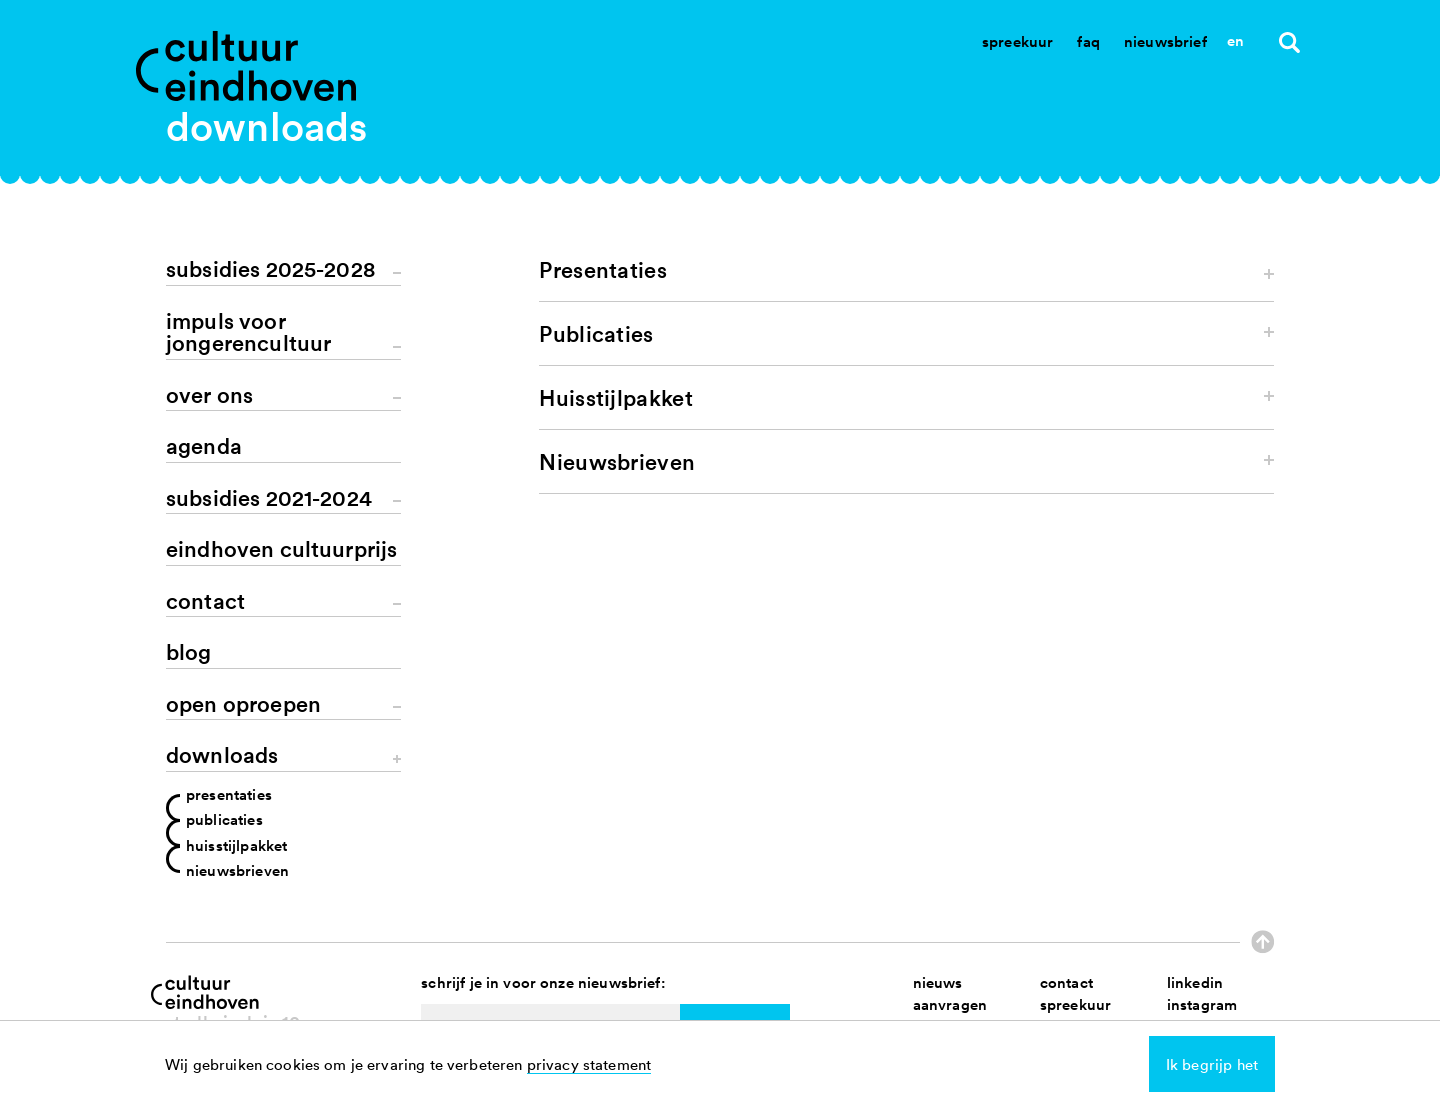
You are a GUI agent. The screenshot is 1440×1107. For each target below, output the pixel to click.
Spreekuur (1017, 41)
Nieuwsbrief (1165, 41)
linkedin (1195, 982)
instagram (1202, 1004)
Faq (1088, 41)
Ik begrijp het (1212, 1064)
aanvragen (950, 1004)
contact (1066, 982)
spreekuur (1075, 1004)
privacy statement (589, 1064)
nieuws (938, 982)
